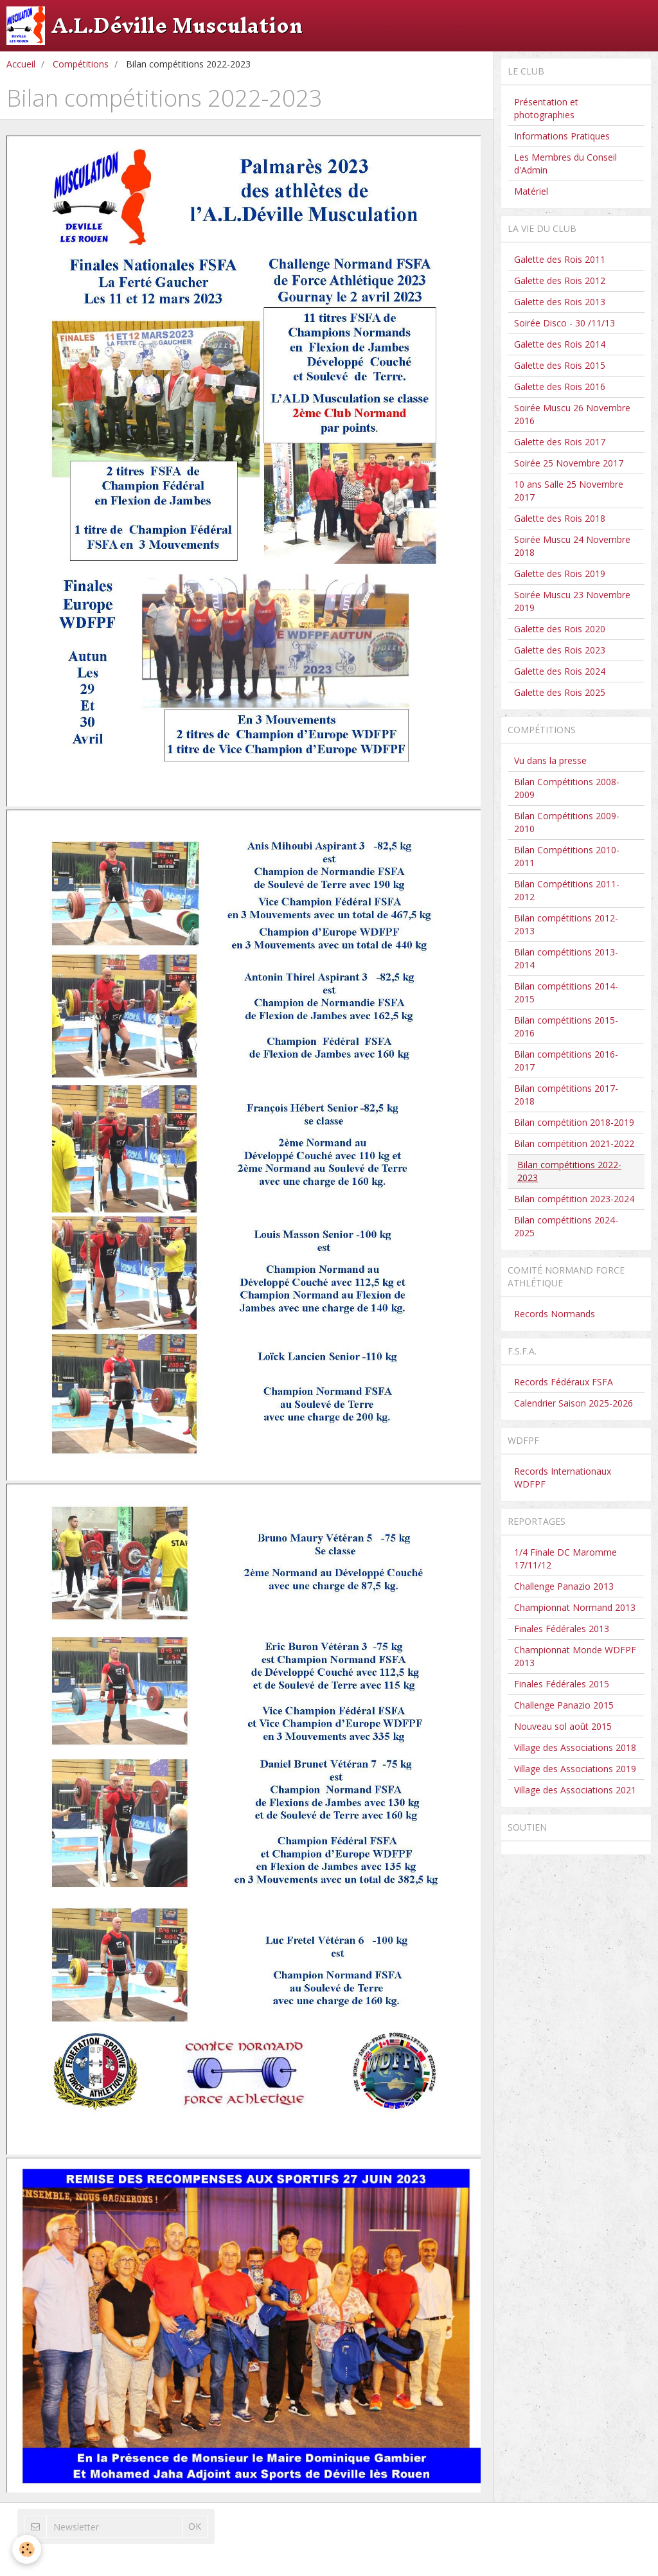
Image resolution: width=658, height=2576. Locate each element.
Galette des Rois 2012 (559, 280)
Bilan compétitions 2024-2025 (566, 1226)
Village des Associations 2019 (575, 1769)
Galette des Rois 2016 (559, 386)
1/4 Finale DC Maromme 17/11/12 (565, 1558)
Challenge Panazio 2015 (564, 1705)
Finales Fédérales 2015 (561, 1684)
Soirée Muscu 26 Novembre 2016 (572, 414)
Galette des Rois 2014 (559, 344)
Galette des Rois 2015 (559, 365)
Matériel (531, 191)
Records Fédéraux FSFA (563, 1382)
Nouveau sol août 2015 (563, 1726)
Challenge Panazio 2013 (564, 1586)
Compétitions (81, 64)
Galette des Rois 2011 (559, 259)
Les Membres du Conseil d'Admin (565, 163)
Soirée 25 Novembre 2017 (568, 463)
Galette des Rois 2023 (559, 650)
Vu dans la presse (550, 760)
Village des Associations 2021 (575, 1790)
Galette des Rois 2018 (559, 518)
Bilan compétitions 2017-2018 (566, 1094)
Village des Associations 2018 (575, 1747)
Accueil (20, 64)
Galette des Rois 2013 (559, 302)
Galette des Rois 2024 (559, 671)
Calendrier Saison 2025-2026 (573, 1403)
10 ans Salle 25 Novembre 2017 (568, 490)
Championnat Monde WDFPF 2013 (575, 1656)
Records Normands (554, 1314)
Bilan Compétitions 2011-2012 (566, 890)
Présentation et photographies (546, 108)
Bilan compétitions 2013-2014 (566, 958)
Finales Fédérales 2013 (561, 1628)
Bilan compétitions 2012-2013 (566, 924)
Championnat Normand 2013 (575, 1607)
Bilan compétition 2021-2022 (574, 1143)
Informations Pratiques (562, 136)
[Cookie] (27, 2549)
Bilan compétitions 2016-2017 (566, 1060)
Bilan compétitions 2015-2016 (566, 1026)
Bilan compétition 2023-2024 (574, 1199)
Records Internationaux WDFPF (562, 1477)
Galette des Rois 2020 (559, 629)
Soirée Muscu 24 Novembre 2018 (572, 545)
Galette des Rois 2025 (559, 692)
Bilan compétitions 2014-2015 (566, 992)
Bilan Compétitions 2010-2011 (566, 856)
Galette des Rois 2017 (559, 442)
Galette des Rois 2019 (559, 573)
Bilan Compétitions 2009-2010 (566, 822)
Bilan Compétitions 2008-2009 (566, 788)
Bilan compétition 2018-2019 (574, 1122)
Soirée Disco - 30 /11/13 (564, 323)
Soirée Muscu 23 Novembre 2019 (572, 601)
